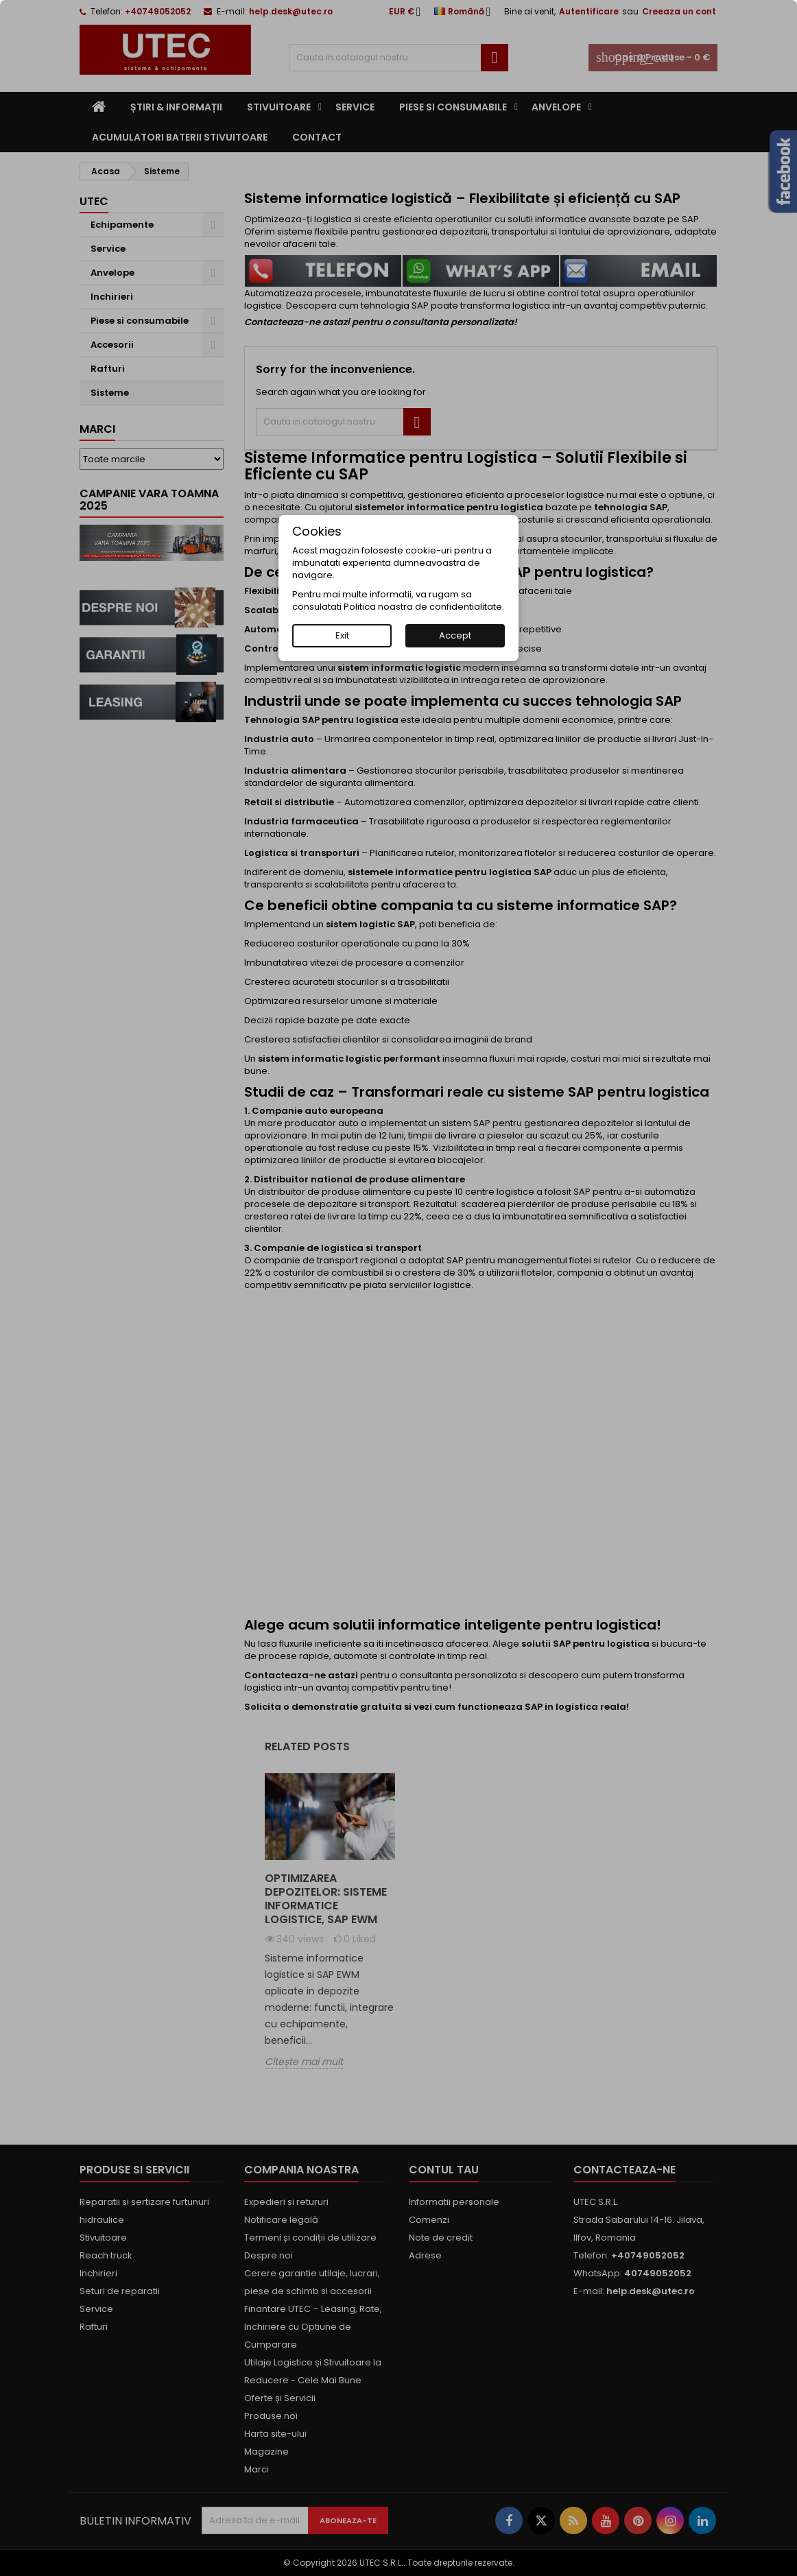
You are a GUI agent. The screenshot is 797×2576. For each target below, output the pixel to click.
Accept (455, 635)
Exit (342, 635)
